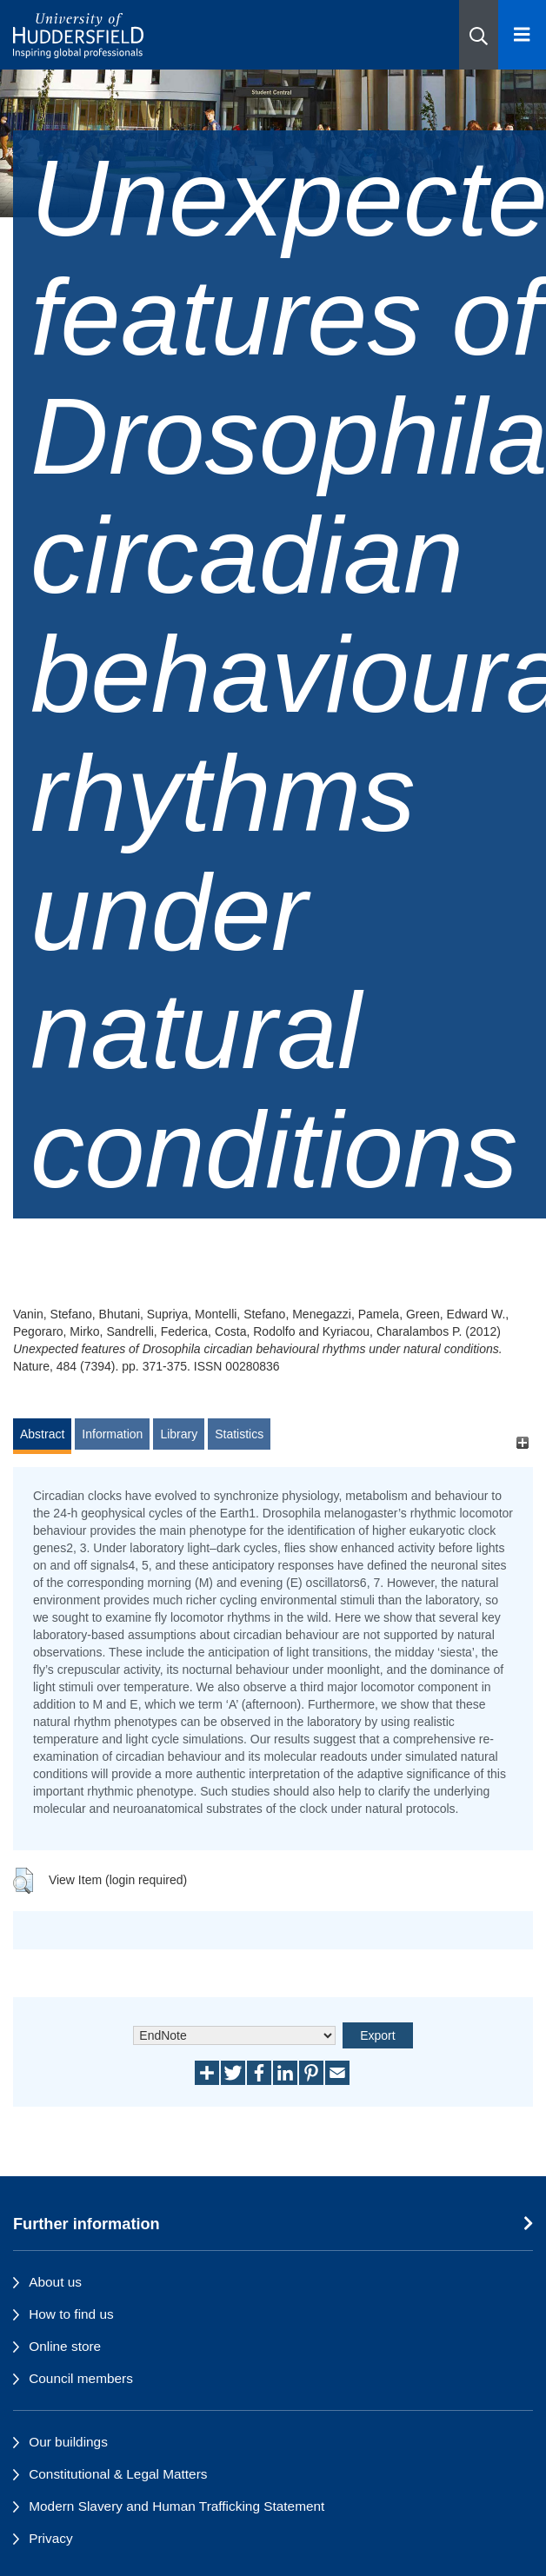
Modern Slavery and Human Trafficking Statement (176, 2506)
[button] (478, 35)
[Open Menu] (522, 35)
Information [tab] (112, 1434)
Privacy (50, 2538)
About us (55, 2281)
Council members (81, 2378)
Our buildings (68, 2441)
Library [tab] (178, 1434)
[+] (522, 1442)
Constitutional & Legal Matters (118, 2473)
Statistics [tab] (239, 1434)
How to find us (71, 2314)
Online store (65, 2346)
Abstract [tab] (42, 1434)
